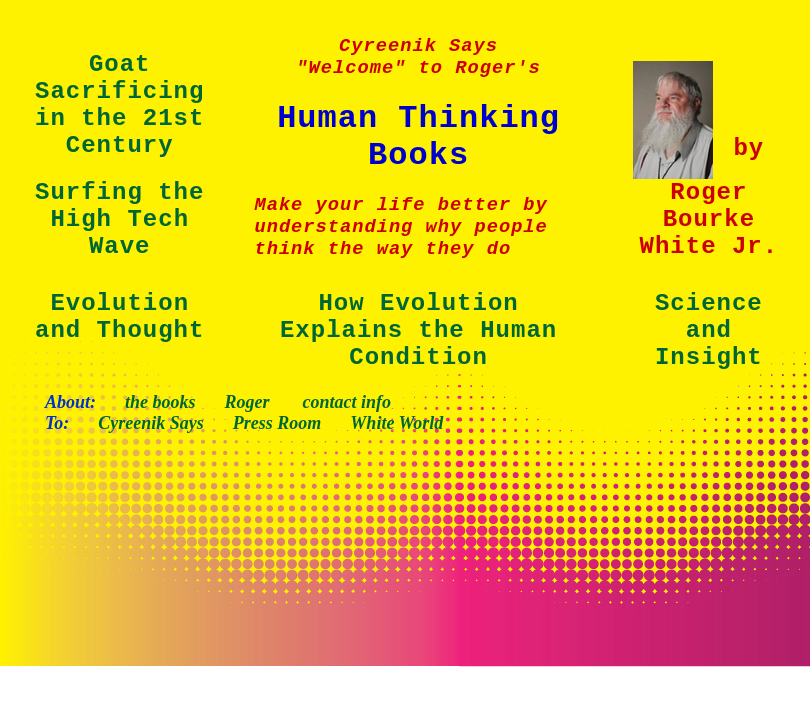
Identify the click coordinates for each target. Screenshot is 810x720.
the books (160, 402)
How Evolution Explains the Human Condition (418, 330)
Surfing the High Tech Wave (119, 219)
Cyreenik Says (151, 423)
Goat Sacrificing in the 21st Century (119, 105)
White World (396, 423)
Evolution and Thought (119, 317)
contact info (347, 402)
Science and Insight (709, 330)
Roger (247, 402)
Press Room (277, 423)
